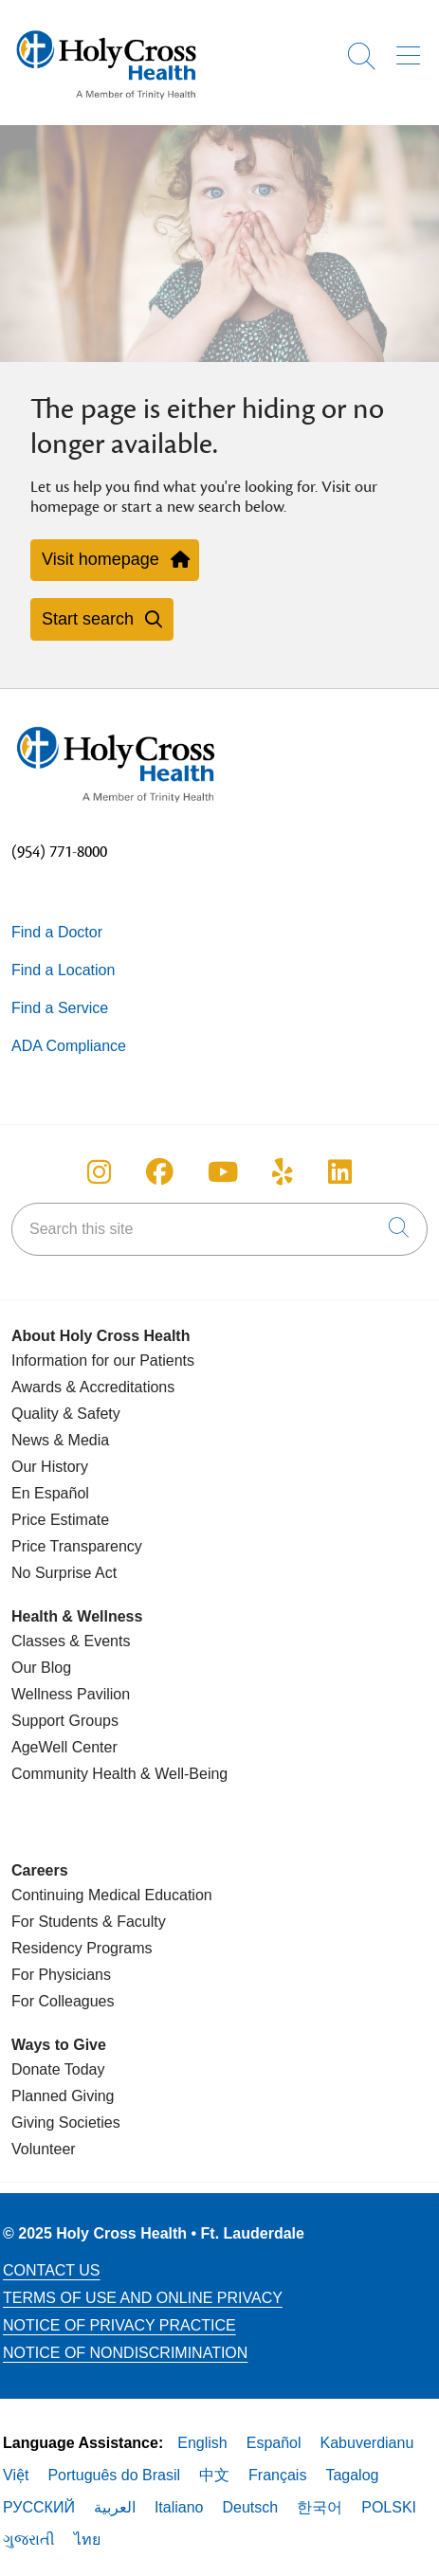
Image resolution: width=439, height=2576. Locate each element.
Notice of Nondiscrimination (125, 2353)
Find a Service (59, 1008)
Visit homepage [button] (115, 559)
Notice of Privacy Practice (119, 2325)
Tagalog (351, 2475)
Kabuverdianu (367, 2443)
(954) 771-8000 (59, 852)
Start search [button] (102, 618)
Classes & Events (70, 1641)
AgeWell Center (64, 1747)
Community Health (74, 1774)
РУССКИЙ (39, 2507)
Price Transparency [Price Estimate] (76, 1546)
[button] (412, 49)
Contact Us (52, 2270)
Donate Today (57, 2069)
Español (274, 2443)
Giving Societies (65, 2122)
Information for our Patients (102, 1360)
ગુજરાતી (29, 2539)
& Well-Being (183, 1774)
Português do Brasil (113, 2475)
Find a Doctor (56, 932)
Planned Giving (63, 2096)
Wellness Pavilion (70, 1694)
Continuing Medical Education (111, 1895)
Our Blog (41, 1668)
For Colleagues (63, 2001)
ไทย (87, 2539)
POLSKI (388, 2507)
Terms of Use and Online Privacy (143, 2298)
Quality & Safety (65, 1414)
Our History (49, 1467)
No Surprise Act (64, 1573)
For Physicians (61, 1975)
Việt (15, 2475)
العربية (115, 2507)
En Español (50, 1493)
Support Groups (65, 1721)
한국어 (319, 2507)
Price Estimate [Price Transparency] (60, 1520)
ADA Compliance (68, 1046)
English (202, 2443)
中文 (214, 2475)
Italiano (179, 2507)
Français (277, 2475)
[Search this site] (219, 1229)
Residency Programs (82, 1948)
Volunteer (43, 2149)
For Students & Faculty (88, 1922)
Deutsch (251, 2507)
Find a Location (63, 970)
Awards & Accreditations (92, 1387)
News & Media (60, 1440)
